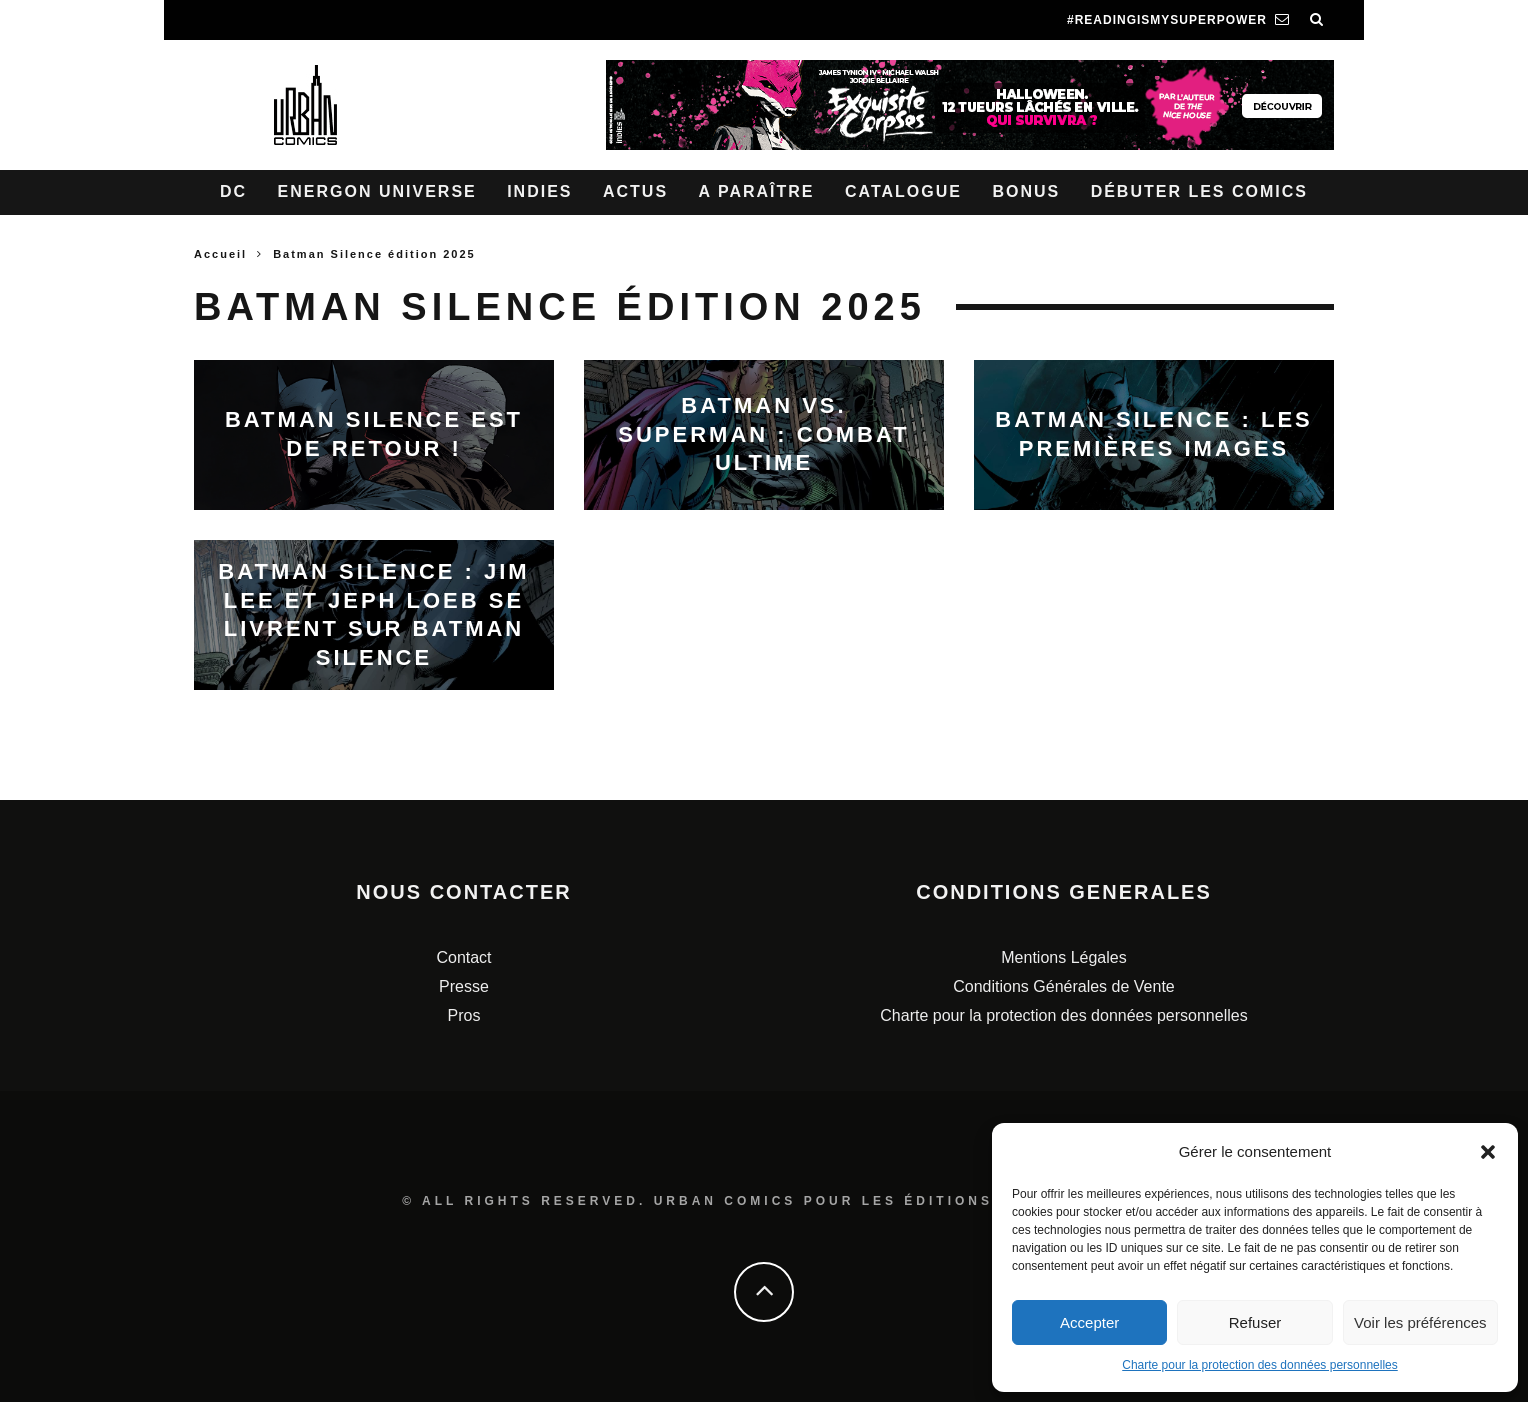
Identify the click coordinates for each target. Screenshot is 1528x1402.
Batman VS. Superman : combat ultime (763, 434)
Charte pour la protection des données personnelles (1260, 1365)
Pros (464, 1015)
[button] (1488, 1152)
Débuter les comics (1199, 191)
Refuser (1255, 1322)
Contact (463, 957)
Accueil (220, 254)
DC (233, 191)
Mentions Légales (1063, 957)
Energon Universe (377, 191)
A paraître (757, 191)
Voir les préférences (1420, 1322)
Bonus (1026, 191)
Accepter (1089, 1322)
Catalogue (903, 191)
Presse (464, 986)
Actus (635, 191)
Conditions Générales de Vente (1063, 986)
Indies (539, 191)
